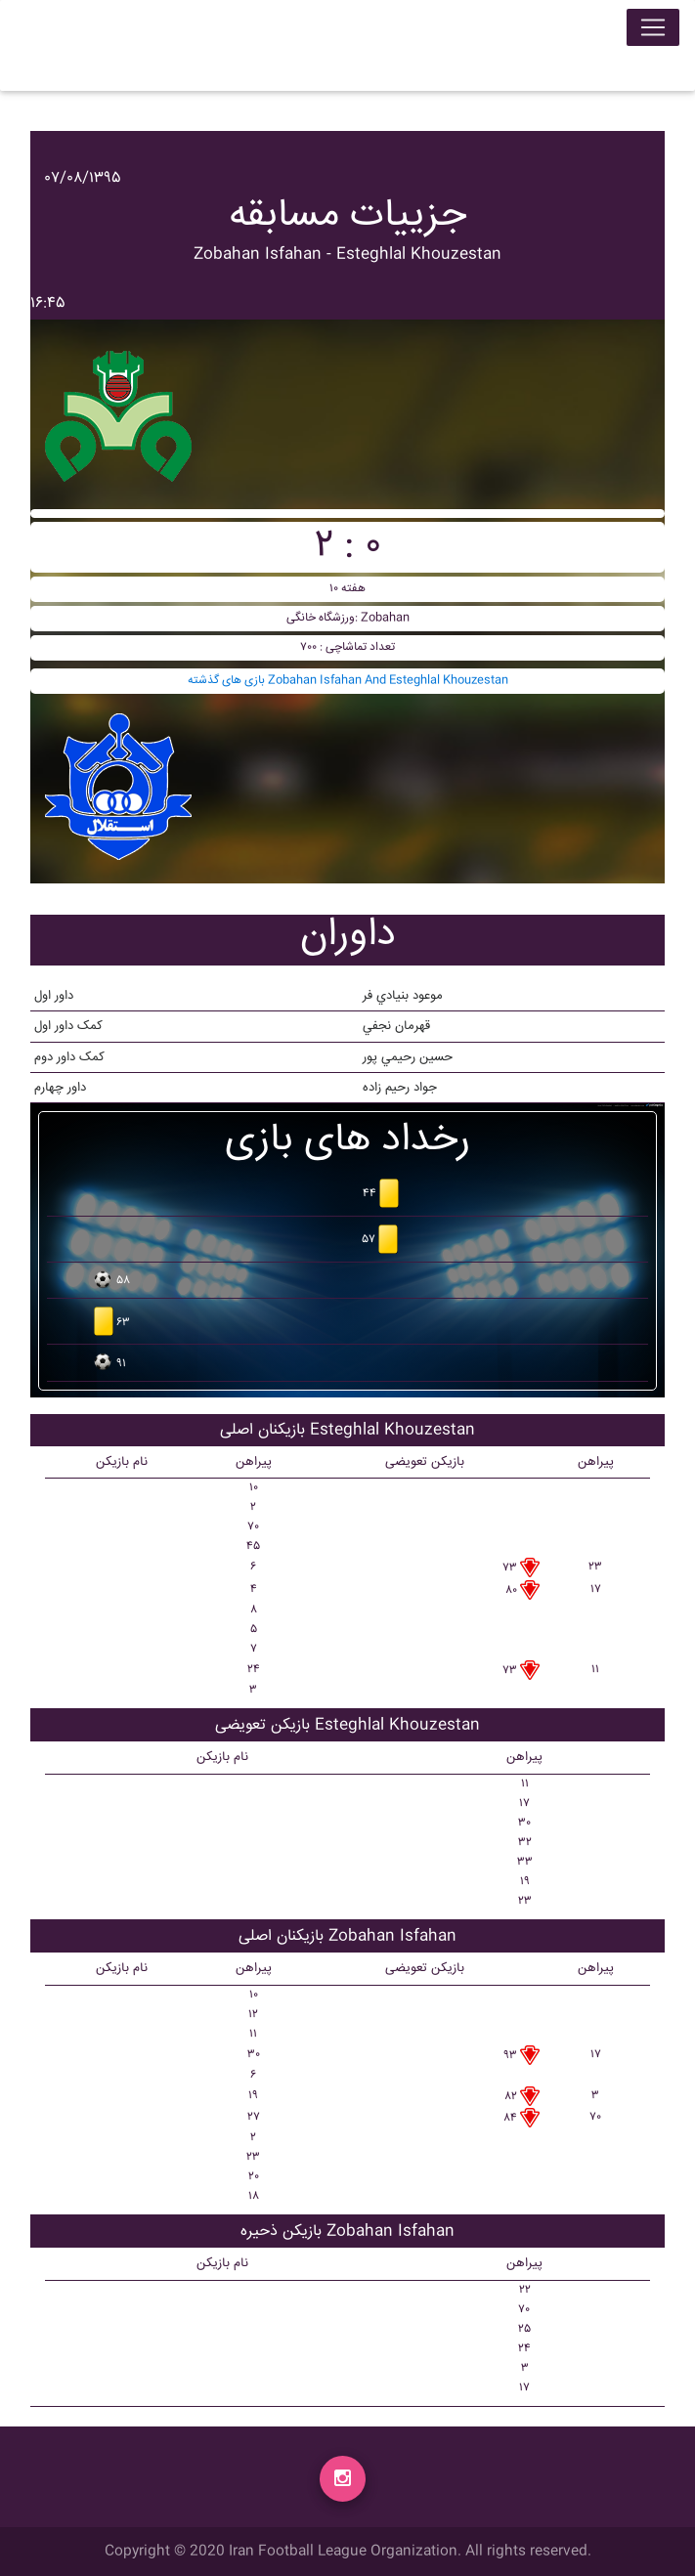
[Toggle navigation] (653, 31)
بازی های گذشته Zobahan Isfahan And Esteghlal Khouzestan (348, 680)
